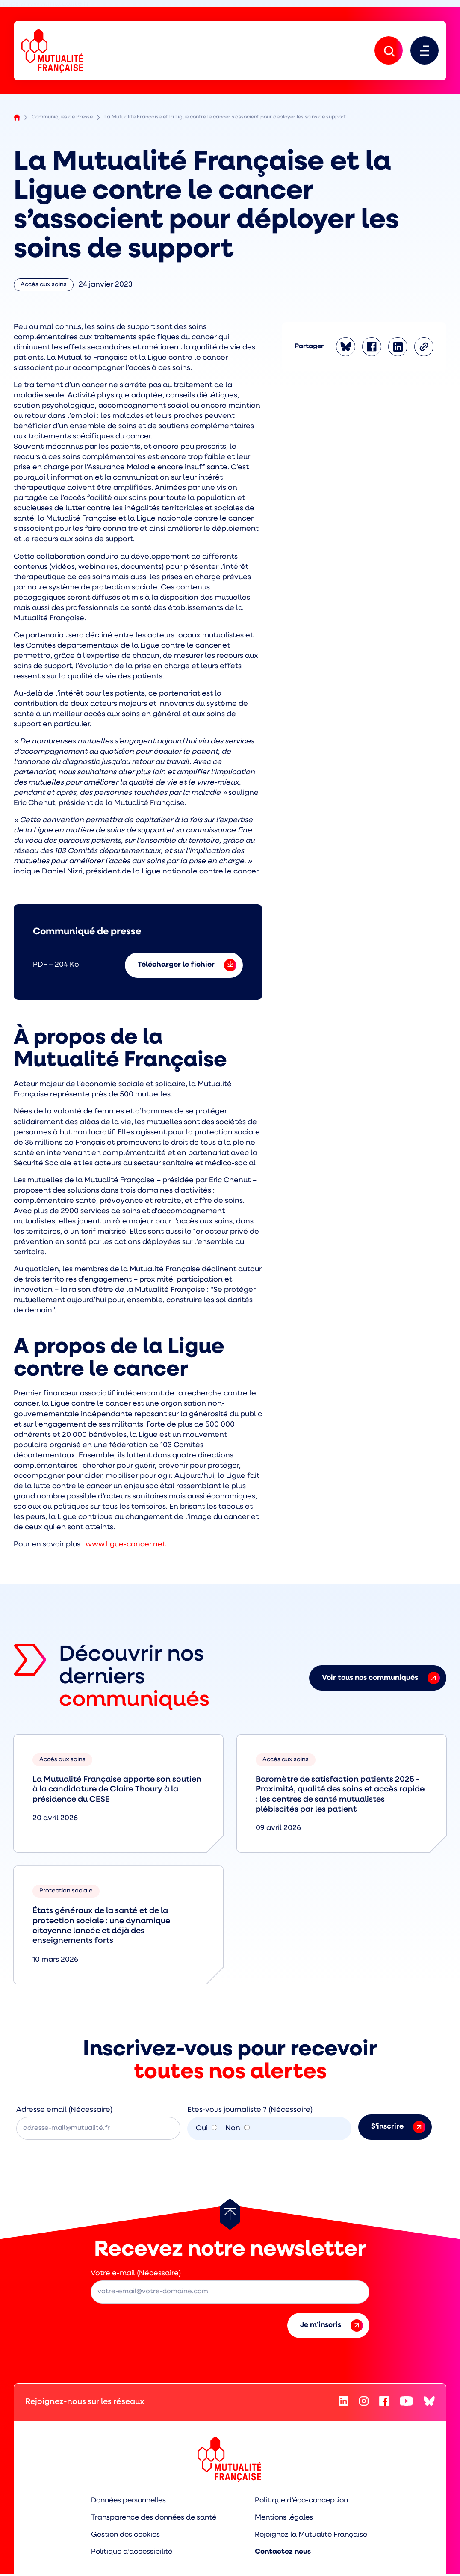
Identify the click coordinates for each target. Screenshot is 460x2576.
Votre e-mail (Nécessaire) (136, 2274)
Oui (202, 2129)
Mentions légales (286, 2519)
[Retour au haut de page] (230, 2215)
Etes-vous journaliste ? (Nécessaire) (250, 2111)
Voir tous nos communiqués (381, 1679)
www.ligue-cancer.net (125, 1545)
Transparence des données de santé (151, 2519)
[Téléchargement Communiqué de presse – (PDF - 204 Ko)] (138, 953)
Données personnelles (126, 2502)
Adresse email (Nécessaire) (64, 2111)
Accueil (17, 118)
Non (232, 2129)
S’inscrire (398, 2128)
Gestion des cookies (122, 2536)
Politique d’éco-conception (304, 2502)
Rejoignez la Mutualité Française (314, 2536)
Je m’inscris (331, 2327)
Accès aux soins (44, 288)
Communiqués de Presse (62, 118)
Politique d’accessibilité (128, 2553)
